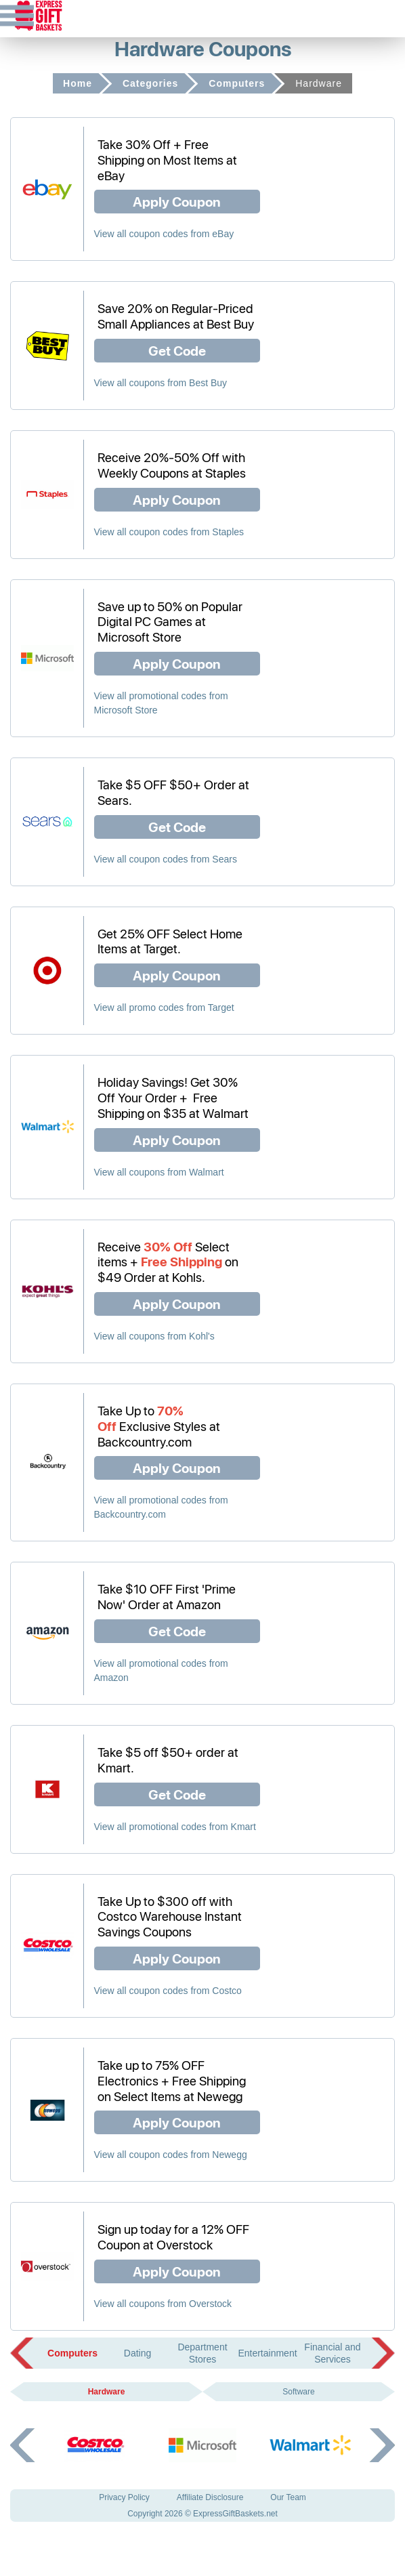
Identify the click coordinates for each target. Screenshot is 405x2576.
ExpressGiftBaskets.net (235, 2513)
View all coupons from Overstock (163, 2303)
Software (298, 2391)
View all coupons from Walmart (159, 1172)
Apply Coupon (177, 201)
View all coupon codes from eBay (164, 233)
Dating (137, 2353)
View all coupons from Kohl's (154, 1336)
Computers (237, 83)
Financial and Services (332, 2353)
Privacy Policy (124, 2497)
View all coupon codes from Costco (168, 1990)
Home (77, 83)
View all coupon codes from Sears (165, 859)
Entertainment (267, 2353)
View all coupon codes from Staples (169, 531)
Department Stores (202, 2353)
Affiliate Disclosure (210, 2497)
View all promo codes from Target (164, 1007)
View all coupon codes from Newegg (170, 2154)
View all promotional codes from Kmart (175, 1826)
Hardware (106, 2391)
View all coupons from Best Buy (161, 382)
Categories (150, 83)
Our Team (287, 2497)
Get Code (177, 350)
